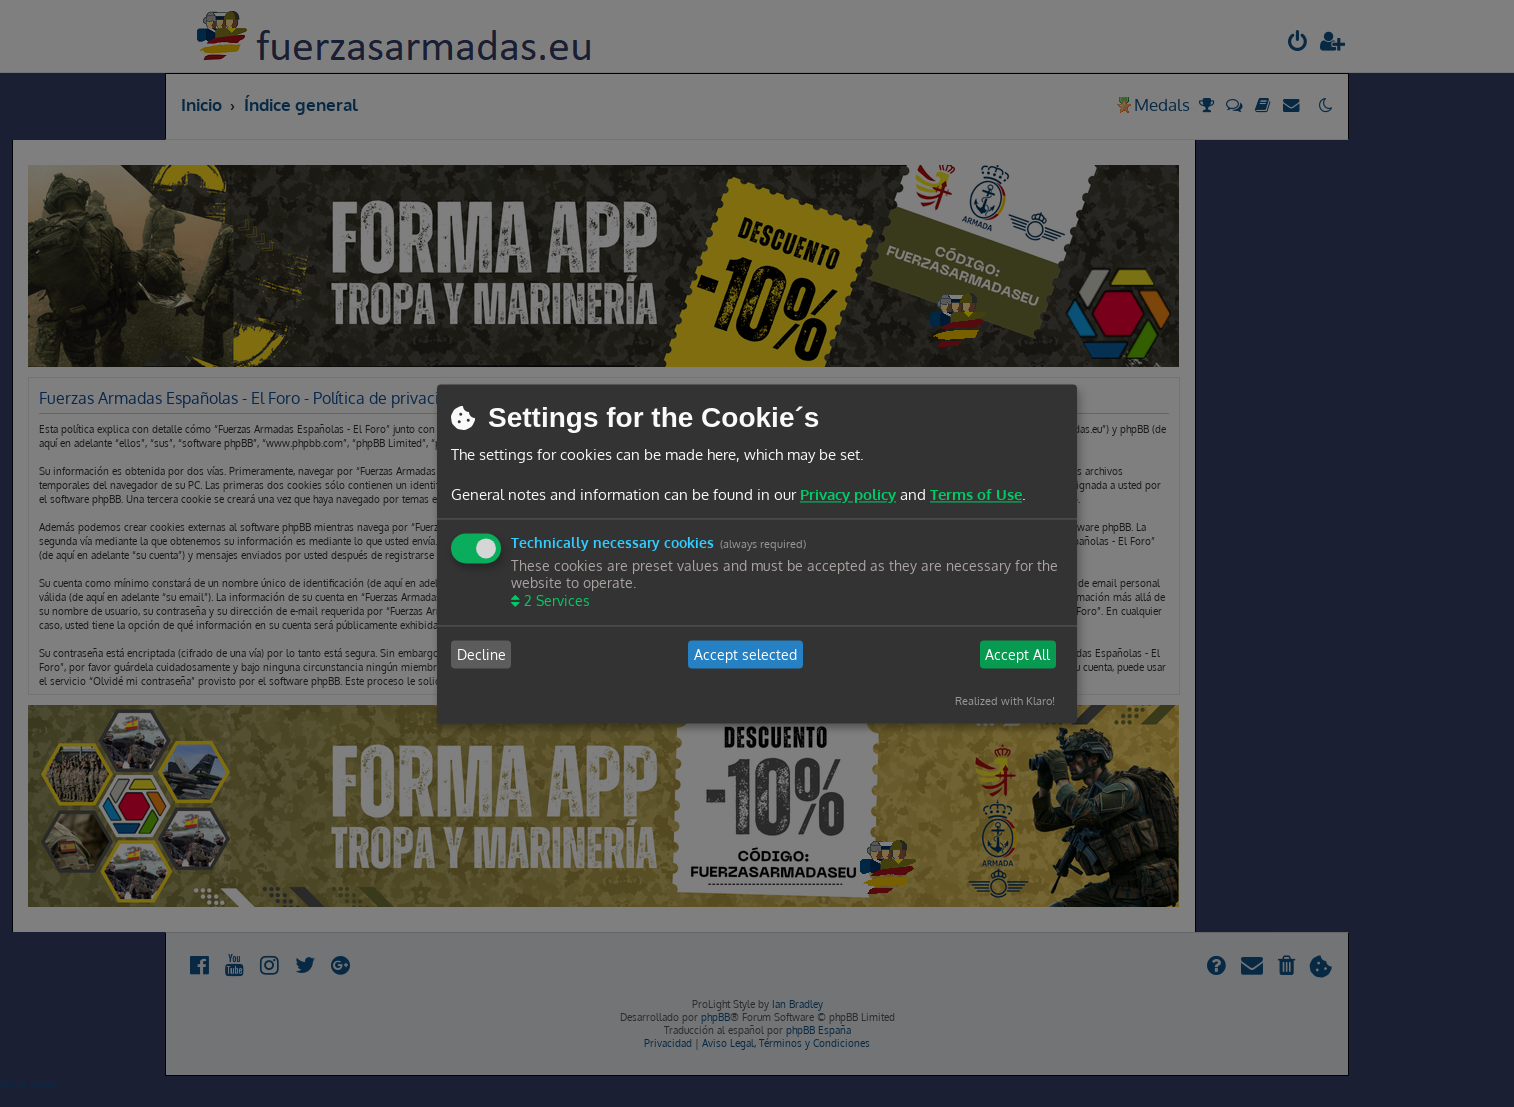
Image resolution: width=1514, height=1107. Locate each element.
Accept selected (745, 654)
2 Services (555, 601)
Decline (481, 654)
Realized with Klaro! (1005, 702)
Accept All (1017, 654)
